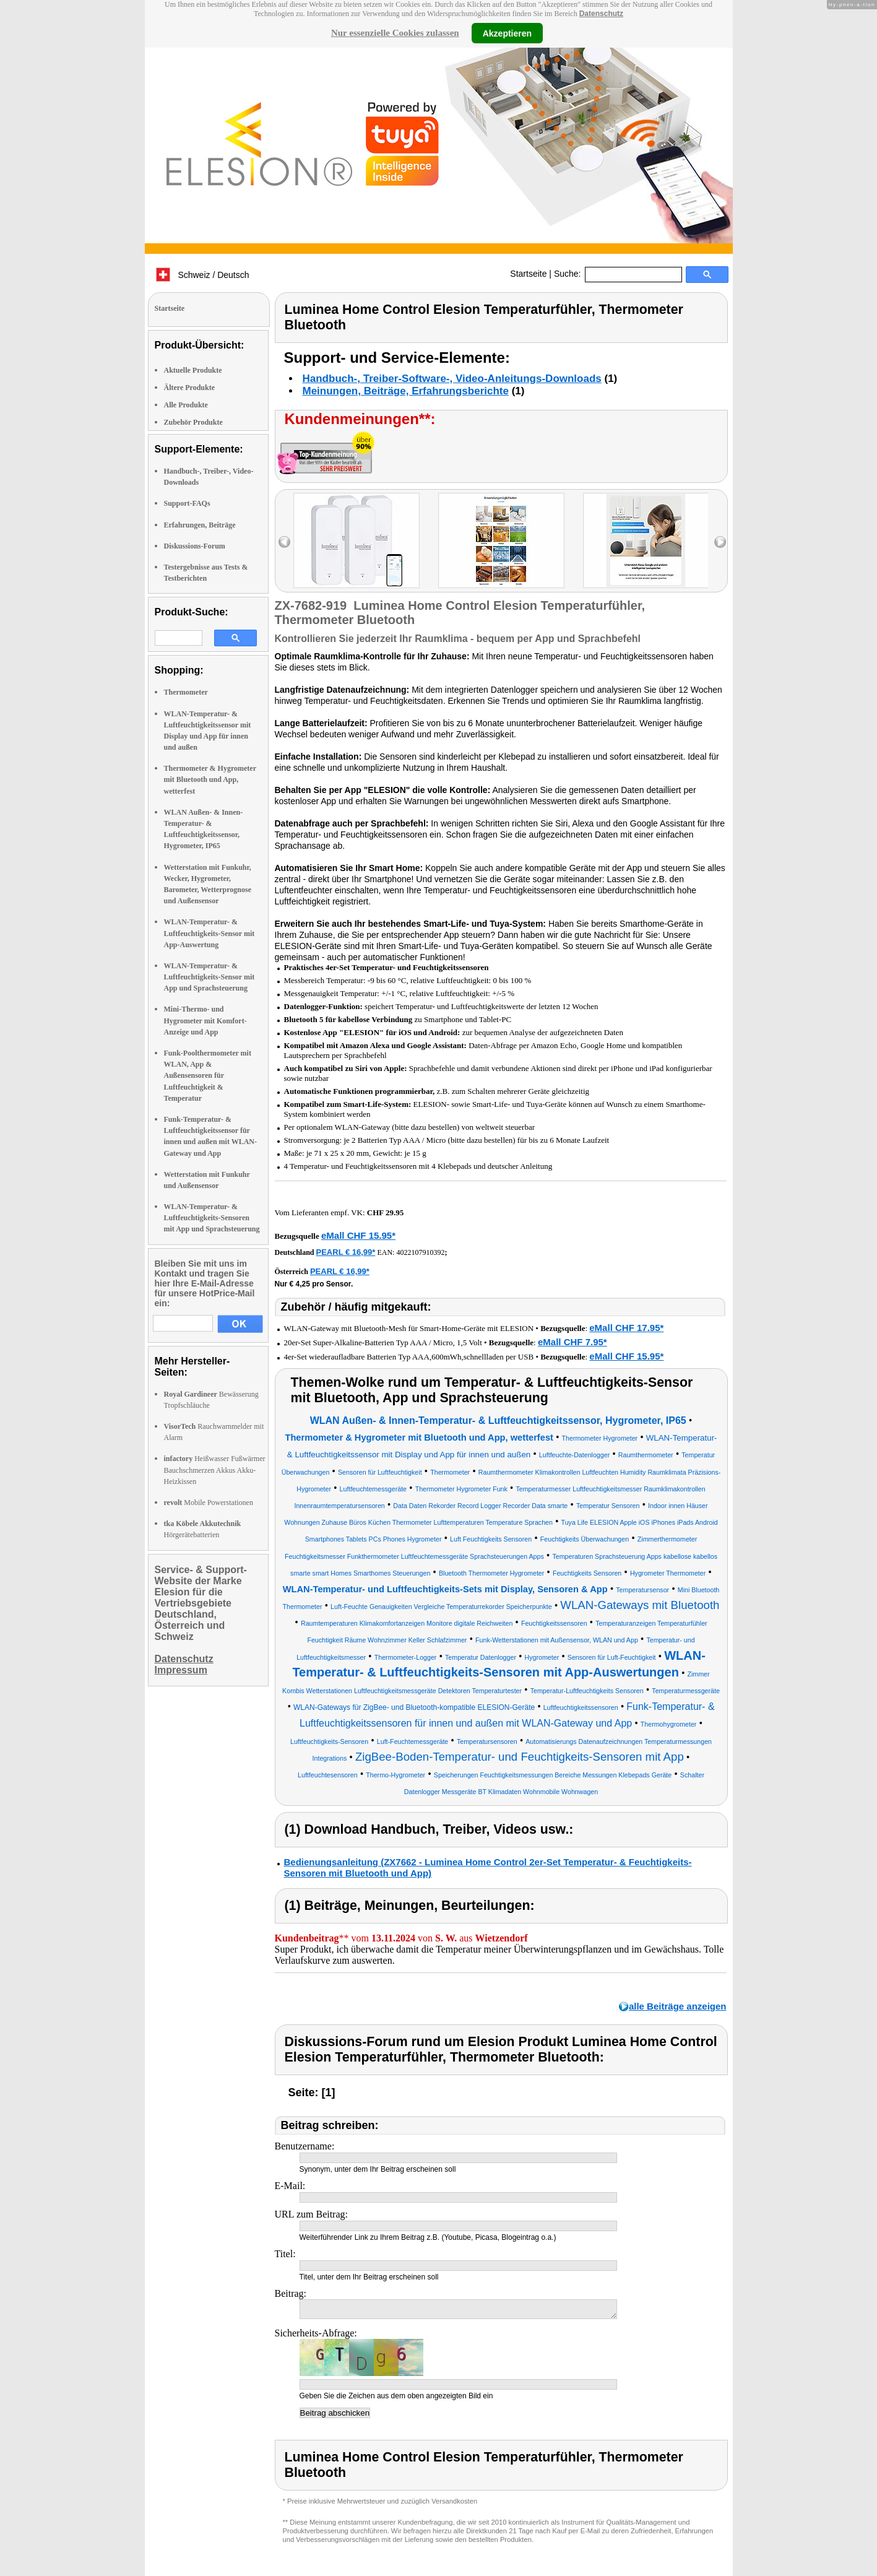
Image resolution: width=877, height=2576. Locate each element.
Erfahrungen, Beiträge (200, 525)
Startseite (528, 274)
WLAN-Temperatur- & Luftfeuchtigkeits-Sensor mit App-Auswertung (209, 932)
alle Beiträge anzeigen (678, 2006)
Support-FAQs (187, 503)
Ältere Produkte (189, 387)
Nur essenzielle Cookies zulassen (395, 33)
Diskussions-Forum (194, 546)
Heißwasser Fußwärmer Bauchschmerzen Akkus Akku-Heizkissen (215, 1469)
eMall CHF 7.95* (572, 1342)
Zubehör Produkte (193, 422)
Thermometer (186, 692)
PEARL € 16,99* (346, 1252)
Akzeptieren (507, 33)
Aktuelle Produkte (193, 370)
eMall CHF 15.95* (358, 1235)
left (284, 542)
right (720, 542)
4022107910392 (420, 1252)
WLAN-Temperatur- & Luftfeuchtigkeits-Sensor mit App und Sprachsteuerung (209, 976)
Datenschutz (601, 13)
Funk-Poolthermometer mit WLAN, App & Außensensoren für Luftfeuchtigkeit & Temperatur (207, 1076)
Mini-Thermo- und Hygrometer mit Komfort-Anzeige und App (205, 1020)
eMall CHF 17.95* (626, 1327)
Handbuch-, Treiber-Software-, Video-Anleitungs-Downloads (452, 378)
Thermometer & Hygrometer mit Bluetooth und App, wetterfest (210, 779)
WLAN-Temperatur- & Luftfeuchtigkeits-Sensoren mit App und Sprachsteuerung (212, 1217)
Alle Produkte (186, 405)
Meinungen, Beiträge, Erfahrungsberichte (406, 391)
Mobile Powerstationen (208, 1502)
